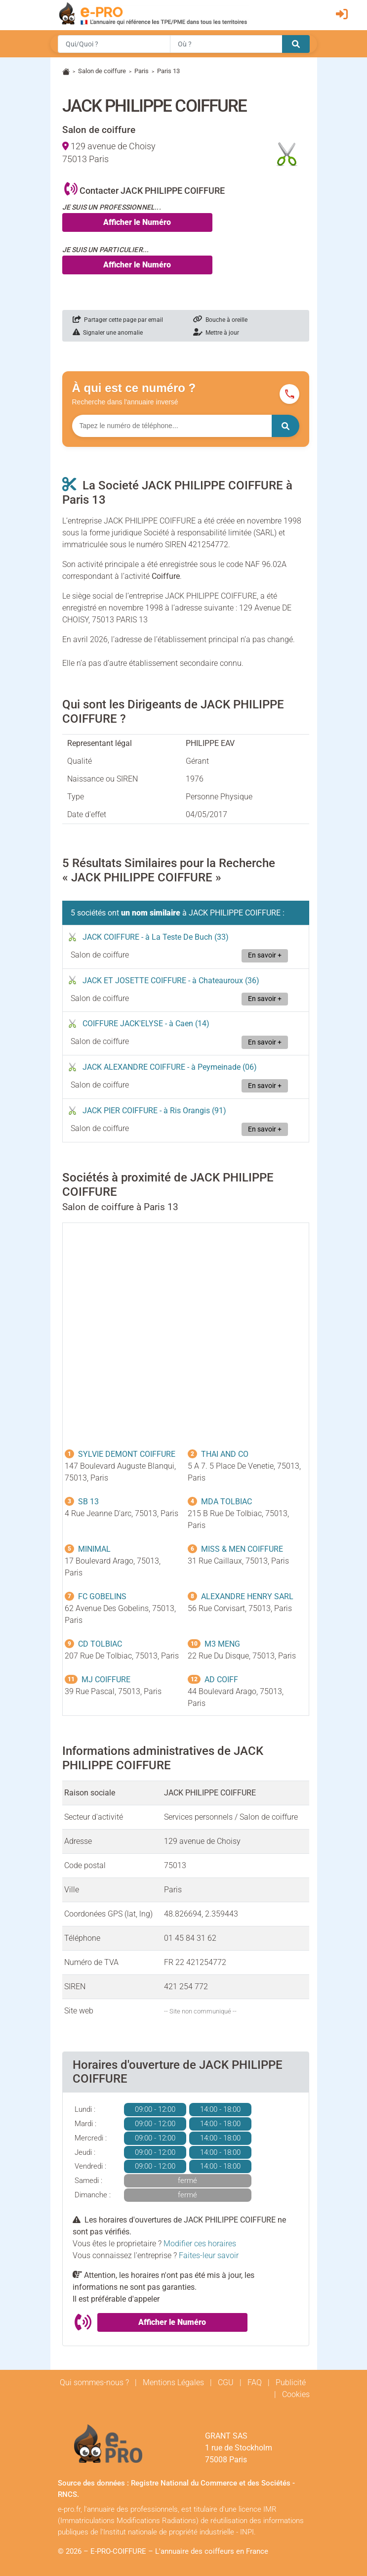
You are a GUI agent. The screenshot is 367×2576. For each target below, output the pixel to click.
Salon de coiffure (102, 71)
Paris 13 (168, 71)
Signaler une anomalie (108, 332)
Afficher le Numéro (137, 222)
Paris (141, 71)
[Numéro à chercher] (172, 426)
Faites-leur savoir (209, 2255)
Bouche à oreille (220, 319)
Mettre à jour (216, 332)
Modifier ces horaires (199, 2243)
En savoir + (265, 955)
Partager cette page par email (118, 319)
